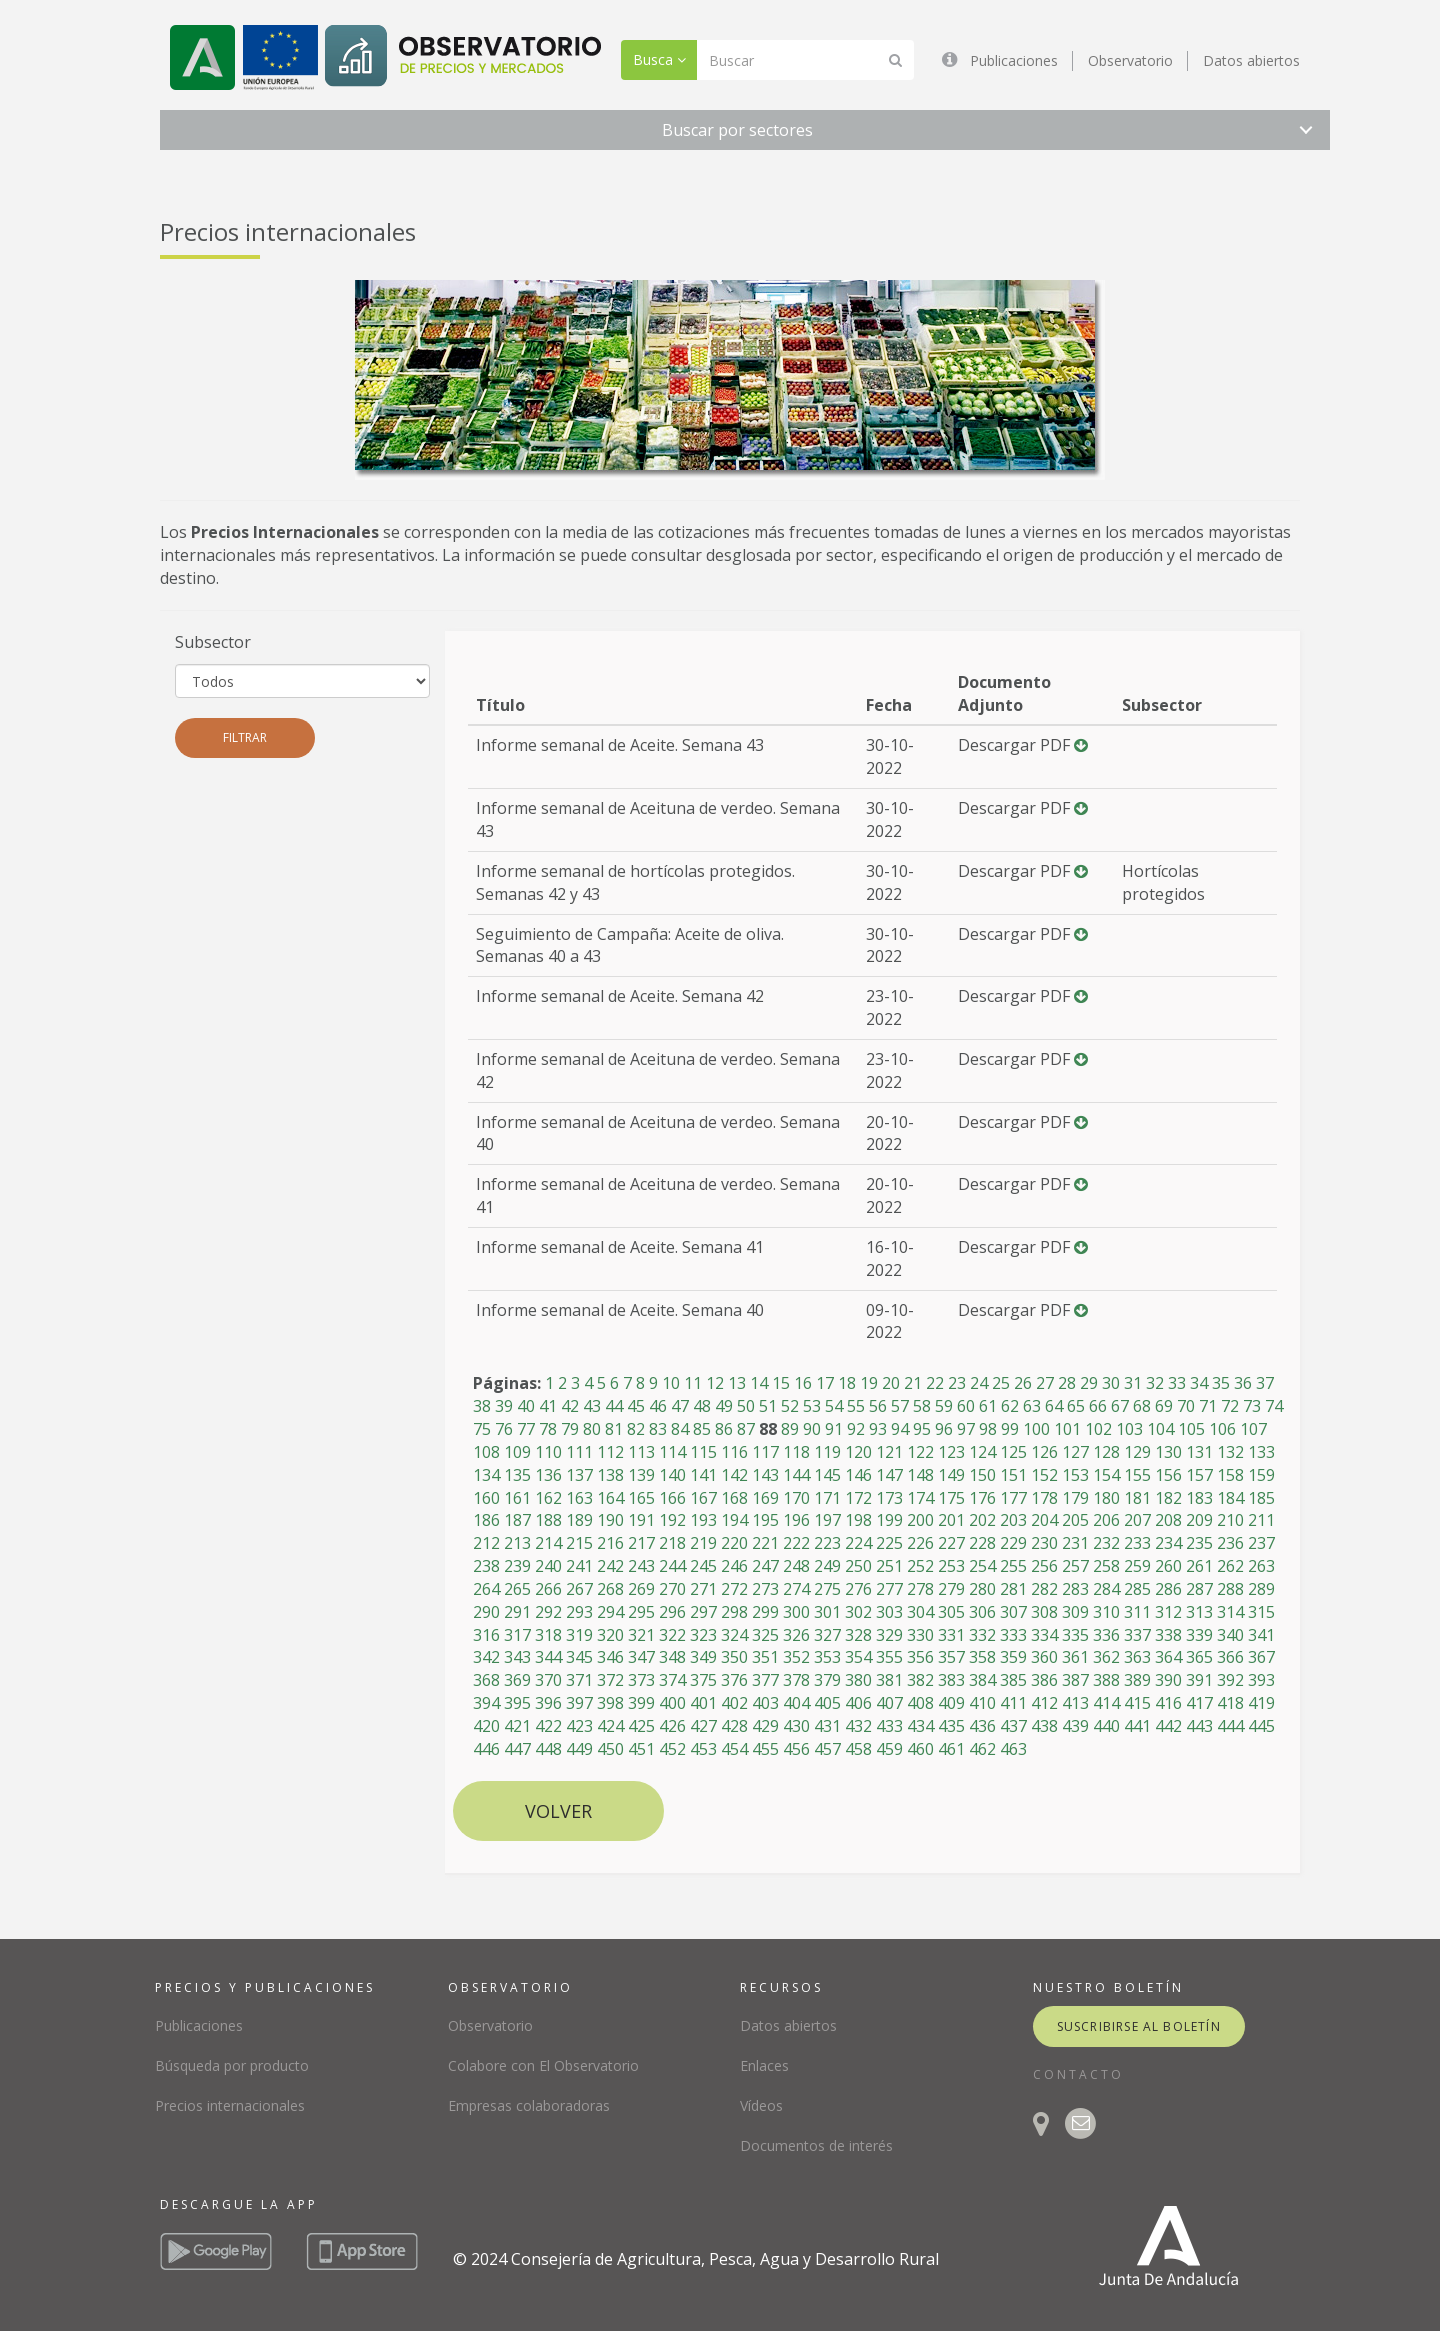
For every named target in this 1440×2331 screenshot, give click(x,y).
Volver (558, 1811)
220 (734, 1543)
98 (988, 1429)
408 (920, 1703)
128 (1106, 1452)
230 (1044, 1543)
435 (951, 1726)
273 (765, 1589)
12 (715, 1383)
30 (1111, 1383)
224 (858, 1543)
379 (827, 1680)
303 (889, 1612)
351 (765, 1657)
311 (1137, 1612)
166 (672, 1498)
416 (1168, 1703)
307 (1013, 1612)
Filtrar (245, 737)
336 (1106, 1635)
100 (1036, 1429)
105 (1191, 1429)
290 (486, 1612)
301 (827, 1612)
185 (1261, 1498)
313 (1199, 1612)
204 (1044, 1520)
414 (1106, 1703)
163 (579, 1498)
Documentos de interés (816, 2145)
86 (724, 1429)
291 (517, 1612)
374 (672, 1680)
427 (703, 1726)
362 (1106, 1657)
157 (1199, 1475)
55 (856, 1406)
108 (486, 1452)
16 (803, 1383)
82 (636, 1429)
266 (548, 1589)
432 (858, 1726)
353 (827, 1657)
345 (579, 1657)
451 (641, 1749)
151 (1013, 1475)
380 (858, 1680)
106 (1222, 1429)
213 (517, 1543)
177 (1013, 1498)
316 (486, 1635)
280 (982, 1589)
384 (982, 1680)
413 (1075, 1703)
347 (641, 1657)
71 (1208, 1406)
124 (982, 1452)
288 (1230, 1589)
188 (548, 1520)
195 (765, 1520)
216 (610, 1543)
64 (1054, 1406)
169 (765, 1498)
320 (610, 1635)
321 (641, 1635)
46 (658, 1406)
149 (951, 1475)
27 (1045, 1383)
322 (672, 1635)
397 (579, 1703)
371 (579, 1680)
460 (920, 1749)
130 (1168, 1452)
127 (1075, 1452)
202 (982, 1520)
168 (734, 1498)
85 (702, 1429)
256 (1044, 1566)
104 (1160, 1429)
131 (1199, 1452)
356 (920, 1657)
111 (579, 1452)
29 (1089, 1383)
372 (610, 1680)
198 (858, 1520)
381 (889, 1680)
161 (517, 1498)
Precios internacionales (230, 2105)
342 (486, 1657)
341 (1261, 1635)
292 (548, 1612)
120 (858, 1452)
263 (1261, 1566)
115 (703, 1452)
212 (486, 1543)
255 (1013, 1566)
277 (889, 1589)
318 (548, 1635)
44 (614, 1406)
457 (827, 1749)
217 (641, 1543)
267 (579, 1589)
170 (796, 1498)
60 (966, 1406)
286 (1168, 1589)
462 (982, 1749)
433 (889, 1726)
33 (1177, 1383)
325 (765, 1635)
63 (1032, 1406)
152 (1044, 1475)
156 (1168, 1475)
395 (517, 1703)
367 (1261, 1657)
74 (1274, 1406)
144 (796, 1475)
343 (517, 1657)
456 (796, 1749)
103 (1129, 1429)
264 (486, 1589)
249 (827, 1566)
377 (765, 1680)
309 (1075, 1612)
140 (672, 1475)
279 (951, 1589)
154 (1106, 1475)
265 (517, 1589)
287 (1199, 1589)
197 (827, 1520)
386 (1044, 1680)
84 (680, 1429)
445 (1261, 1726)
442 (1168, 1726)
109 (517, 1452)
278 (920, 1589)
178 (1044, 1498)
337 (1137, 1635)
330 (920, 1635)
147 (889, 1475)
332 (982, 1635)
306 (982, 1612)
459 (889, 1749)
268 (610, 1589)
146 (858, 1475)
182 (1168, 1498)
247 (765, 1566)
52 (790, 1406)
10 (671, 1383)
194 (734, 1520)
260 (1168, 1566)
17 (825, 1383)
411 (1013, 1703)
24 (979, 1383)
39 (504, 1406)
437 (1013, 1726)
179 (1075, 1498)
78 (548, 1429)
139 (641, 1475)
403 (765, 1703)
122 (920, 1452)
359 (1013, 1657)
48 (702, 1406)
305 (951, 1612)
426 (672, 1726)
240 (548, 1566)
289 (1261, 1589)
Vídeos (761, 2105)
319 (579, 1635)
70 (1186, 1406)
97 (966, 1429)
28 (1067, 1383)
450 (610, 1749)
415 (1137, 1703)
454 (734, 1749)
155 (1137, 1475)
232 (1106, 1543)
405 (827, 1703)
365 (1199, 1657)
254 (982, 1566)
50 (746, 1406)
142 (734, 1475)
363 (1137, 1657)
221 (765, 1543)
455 (765, 1749)
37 (1265, 1383)
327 (827, 1635)
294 (610, 1612)
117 (765, 1452)
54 (834, 1406)
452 (672, 1749)
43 (592, 1406)
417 (1199, 1703)
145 (827, 1475)
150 (982, 1475)
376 (734, 1680)
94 (900, 1429)
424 (610, 1726)
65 (1076, 1406)
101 (1067, 1429)
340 (1230, 1635)
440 (1106, 1726)
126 (1044, 1452)
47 (680, 1406)
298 (734, 1612)
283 (1075, 1589)
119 (827, 1452)
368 (486, 1680)
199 (889, 1520)
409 (951, 1703)
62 (1010, 1406)
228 (982, 1543)
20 (891, 1383)
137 (579, 1475)
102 (1098, 1429)
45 (636, 1406)
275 (827, 1589)
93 (878, 1429)
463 (1013, 1749)
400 (672, 1703)
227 (951, 1543)
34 (1199, 1383)
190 (610, 1520)
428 (734, 1726)
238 (486, 1566)
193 (703, 1520)
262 (1230, 1566)
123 (951, 1452)
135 (517, 1475)
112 (610, 1452)
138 (610, 1475)
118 (796, 1452)
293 (579, 1612)
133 (1261, 1452)
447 (517, 1749)
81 (614, 1429)
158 (1230, 1475)
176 (982, 1498)
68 (1142, 1406)
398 (610, 1703)
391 (1199, 1680)
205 (1075, 1520)
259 (1137, 1566)
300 (796, 1612)
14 (759, 1383)
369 (517, 1680)
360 (1044, 1657)
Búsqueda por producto (232, 2065)
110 (548, 1452)
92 (856, 1429)
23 (957, 1383)
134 (486, 1475)
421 (517, 1726)
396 (548, 1703)
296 (672, 1612)
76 (504, 1429)
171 (827, 1498)
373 (641, 1680)
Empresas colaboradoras (529, 2105)
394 (486, 1703)
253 (951, 1566)
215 (579, 1543)
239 (517, 1566)
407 (889, 1703)
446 (486, 1749)
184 (1230, 1498)
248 (796, 1566)
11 (693, 1383)
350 (734, 1657)
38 (482, 1406)
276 (858, 1589)
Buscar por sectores (737, 130)
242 (610, 1566)
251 (889, 1566)
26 (1023, 1383)
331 (951, 1635)
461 (951, 1749)
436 (982, 1726)
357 (951, 1657)
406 (858, 1703)
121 (889, 1452)
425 (641, 1726)
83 (658, 1429)
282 (1044, 1589)
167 (703, 1498)
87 (746, 1429)
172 (858, 1498)
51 (768, 1406)
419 (1261, 1703)
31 (1133, 1383)
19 (869, 1383)
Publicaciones (1014, 60)
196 (796, 1520)
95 (922, 1429)
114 (672, 1452)
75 (482, 1429)
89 (790, 1429)
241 (579, 1566)
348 (672, 1657)
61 (988, 1406)
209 (1199, 1520)
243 (641, 1566)
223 (827, 1543)
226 (920, 1543)
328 (858, 1635)
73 (1252, 1406)
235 (1199, 1543)
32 (1155, 1383)
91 (834, 1429)
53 (812, 1406)
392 (1230, 1680)
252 (920, 1566)
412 (1044, 1703)
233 (1137, 1543)
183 (1199, 1498)
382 (920, 1680)
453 (703, 1749)
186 (486, 1520)
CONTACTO (1078, 2074)
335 (1075, 1635)
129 (1137, 1452)
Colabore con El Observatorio (543, 2065)
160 (486, 1498)
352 (796, 1657)
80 (592, 1429)
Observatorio (1130, 60)
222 (796, 1543)
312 (1168, 1612)
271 (703, 1589)
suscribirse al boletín (1139, 2026)
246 (734, 1566)
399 (641, 1703)
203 (1013, 1520)
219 (703, 1543)
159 (1261, 1475)
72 (1230, 1406)
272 (734, 1589)
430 (796, 1726)
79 (570, 1429)
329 (889, 1635)
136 (548, 1475)
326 (796, 1635)
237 (1261, 1543)
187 (517, 1520)
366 (1230, 1657)
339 (1199, 1635)
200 (920, 1520)
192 (672, 1520)
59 (944, 1406)
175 (951, 1498)
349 (703, 1657)
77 (526, 1429)
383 (951, 1680)
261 (1199, 1566)
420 (486, 1726)
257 (1075, 1566)
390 (1168, 1680)
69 (1164, 1406)
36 (1243, 1383)
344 (548, 1657)
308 (1044, 1612)
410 (982, 1703)
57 (900, 1406)
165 (641, 1498)
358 (982, 1657)
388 (1106, 1680)
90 (812, 1429)
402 (734, 1703)
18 (847, 1383)
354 (858, 1657)
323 (703, 1635)
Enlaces (764, 2065)
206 (1106, 1520)
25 (1001, 1383)
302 (858, 1612)
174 (920, 1498)
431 (827, 1726)
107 (1253, 1429)
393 (1261, 1680)
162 (548, 1498)
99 (1010, 1429)
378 (796, 1680)
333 (1013, 1635)
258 (1106, 1566)
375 (703, 1680)
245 (703, 1566)
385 (1013, 1680)
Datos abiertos (1251, 60)
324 (734, 1635)
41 (548, 1406)
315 (1261, 1612)
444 (1230, 1726)
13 (737, 1383)
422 (548, 1726)
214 (548, 1543)
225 (889, 1543)
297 (703, 1612)
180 (1106, 1498)
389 (1137, 1680)
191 (641, 1520)
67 (1120, 1406)
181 (1137, 1498)
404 (796, 1703)
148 (920, 1475)
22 (935, 1383)
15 (781, 1383)
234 (1168, 1543)
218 (672, 1543)
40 (526, 1406)
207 (1137, 1520)
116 (734, 1452)
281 (1013, 1589)
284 (1106, 1589)
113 (641, 1452)
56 (878, 1406)
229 (1013, 1543)
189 (579, 1520)
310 (1106, 1612)
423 (579, 1726)
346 (610, 1657)
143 (765, 1475)
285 (1137, 1589)
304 (920, 1612)
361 (1075, 1657)
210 (1230, 1520)
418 (1230, 1703)
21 (913, 1383)
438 (1044, 1726)
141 (703, 1475)
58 (922, 1406)
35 (1221, 1383)
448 (548, 1749)
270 (672, 1589)
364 (1168, 1657)
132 (1230, 1452)
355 (889, 1657)
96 (944, 1429)
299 (765, 1612)
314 (1230, 1612)
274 (796, 1589)
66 (1098, 1406)
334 (1044, 1635)
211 (1261, 1520)
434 (920, 1726)
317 (517, 1635)
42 (570, 1406)
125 (1013, 1452)
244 (672, 1566)
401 (703, 1703)
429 (765, 1726)
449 (579, 1749)
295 (641, 1612)
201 (951, 1520)
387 (1075, 1680)
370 (548, 1680)
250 (858, 1566)
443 (1199, 1726)
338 (1168, 1635)
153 (1075, 1475)
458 (858, 1749)
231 (1075, 1543)
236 (1230, 1543)
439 (1075, 1726)
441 (1137, 1726)
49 (724, 1406)
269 (641, 1589)
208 (1168, 1520)
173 (889, 1498)
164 (610, 1498)
